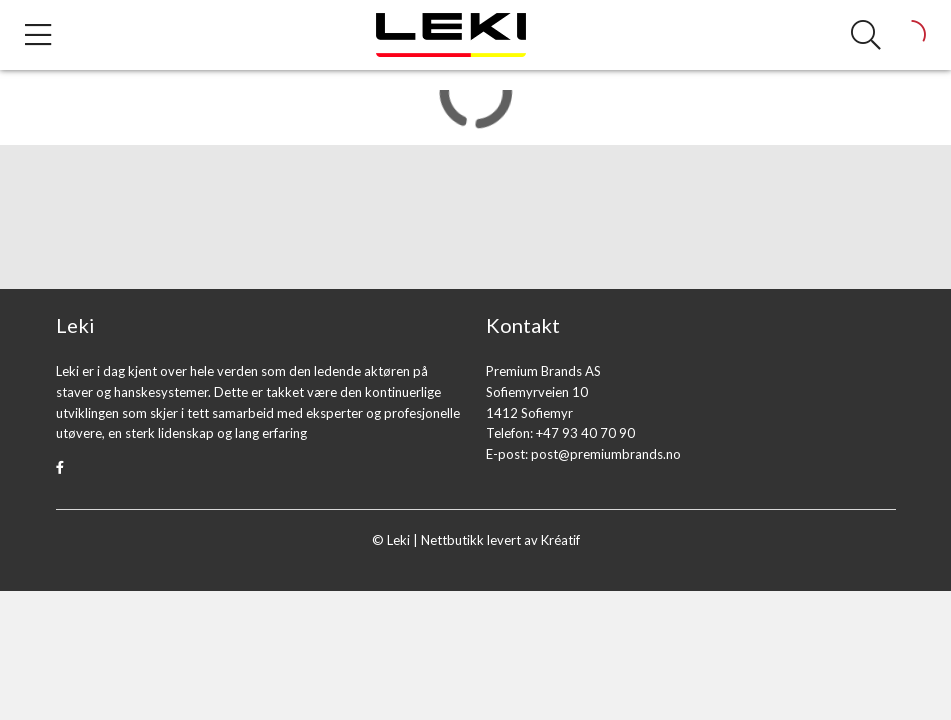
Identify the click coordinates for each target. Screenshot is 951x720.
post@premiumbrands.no (606, 454)
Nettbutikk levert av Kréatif (500, 540)
